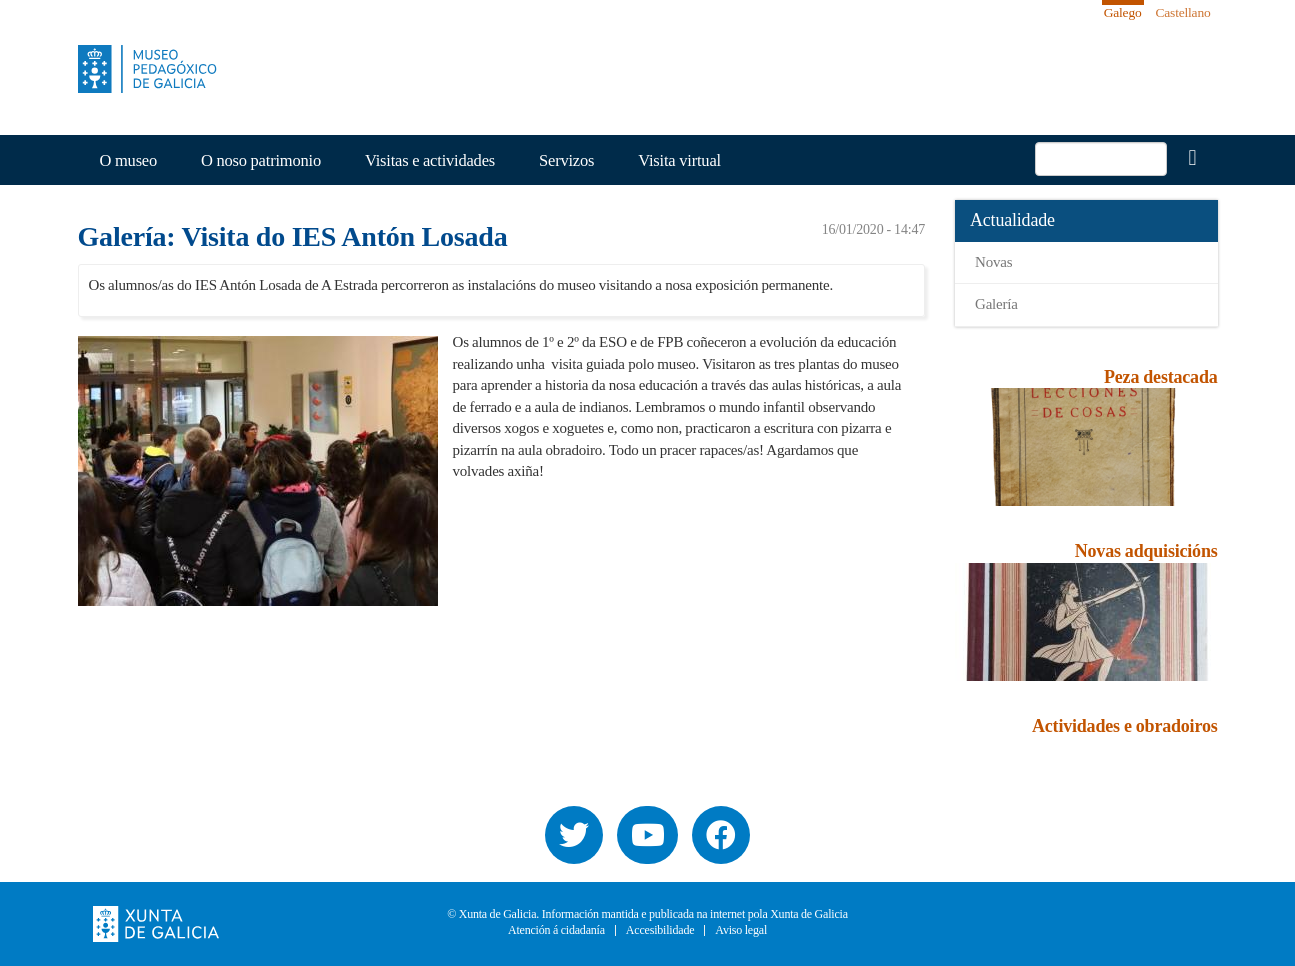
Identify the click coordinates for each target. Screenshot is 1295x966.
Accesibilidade (660, 930)
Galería (996, 304)
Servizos (566, 160)
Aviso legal (741, 930)
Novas (993, 262)
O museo (129, 160)
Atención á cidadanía (556, 930)
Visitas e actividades (430, 160)
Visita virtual (679, 160)
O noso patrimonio (261, 160)
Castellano (1183, 12)
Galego (1123, 12)
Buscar (1192, 158)
